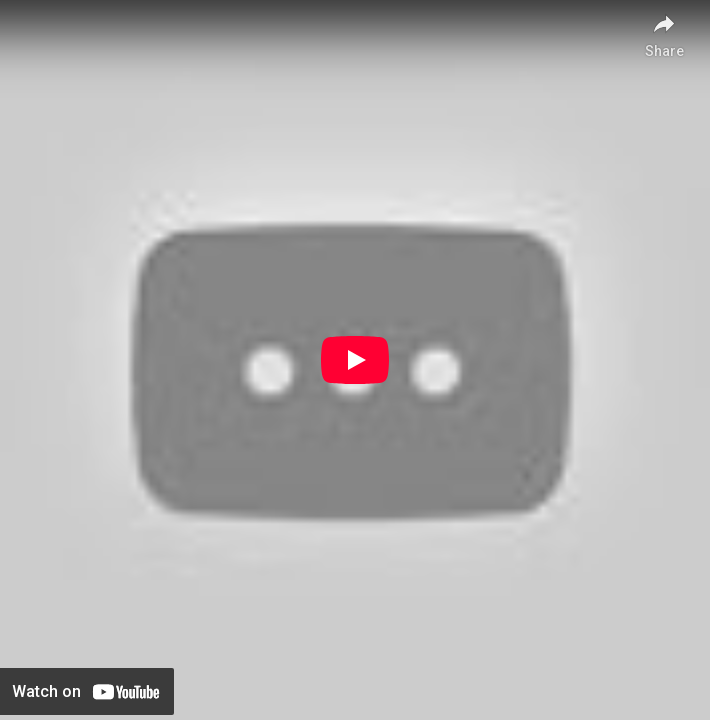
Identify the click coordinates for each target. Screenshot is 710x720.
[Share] (664, 30)
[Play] (355, 360)
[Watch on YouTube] (87, 691)
